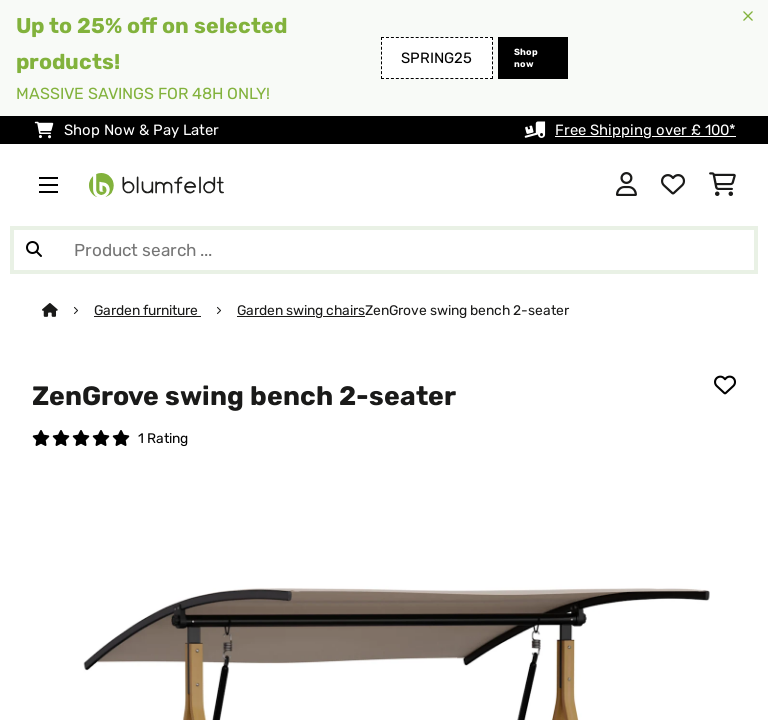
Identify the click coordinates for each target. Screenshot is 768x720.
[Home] (68, 310)
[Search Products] (384, 250)
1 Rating (163, 438)
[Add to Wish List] (725, 385)
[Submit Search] (34, 250)
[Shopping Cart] (722, 185)
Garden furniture (147, 310)
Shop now (526, 58)
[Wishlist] (673, 185)
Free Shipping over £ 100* (645, 130)
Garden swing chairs (301, 310)
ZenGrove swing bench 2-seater (467, 310)
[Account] (626, 185)
